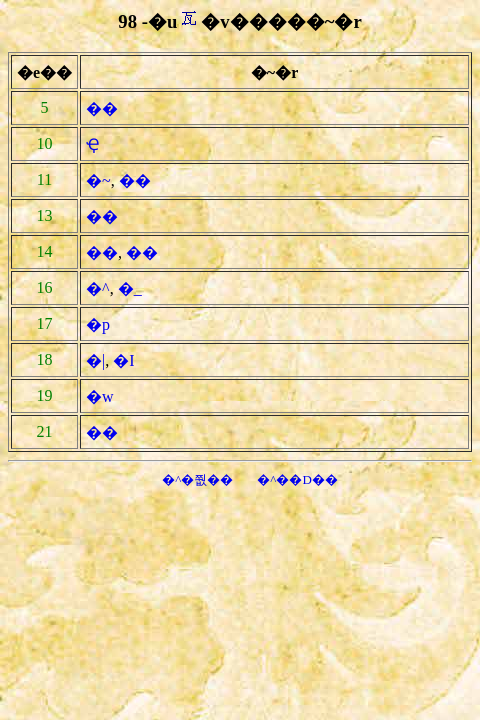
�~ (98, 180)
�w (100, 396)
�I (123, 360)
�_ (130, 288)
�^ (98, 288)
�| (95, 360)
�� (102, 108)
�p (98, 324)
